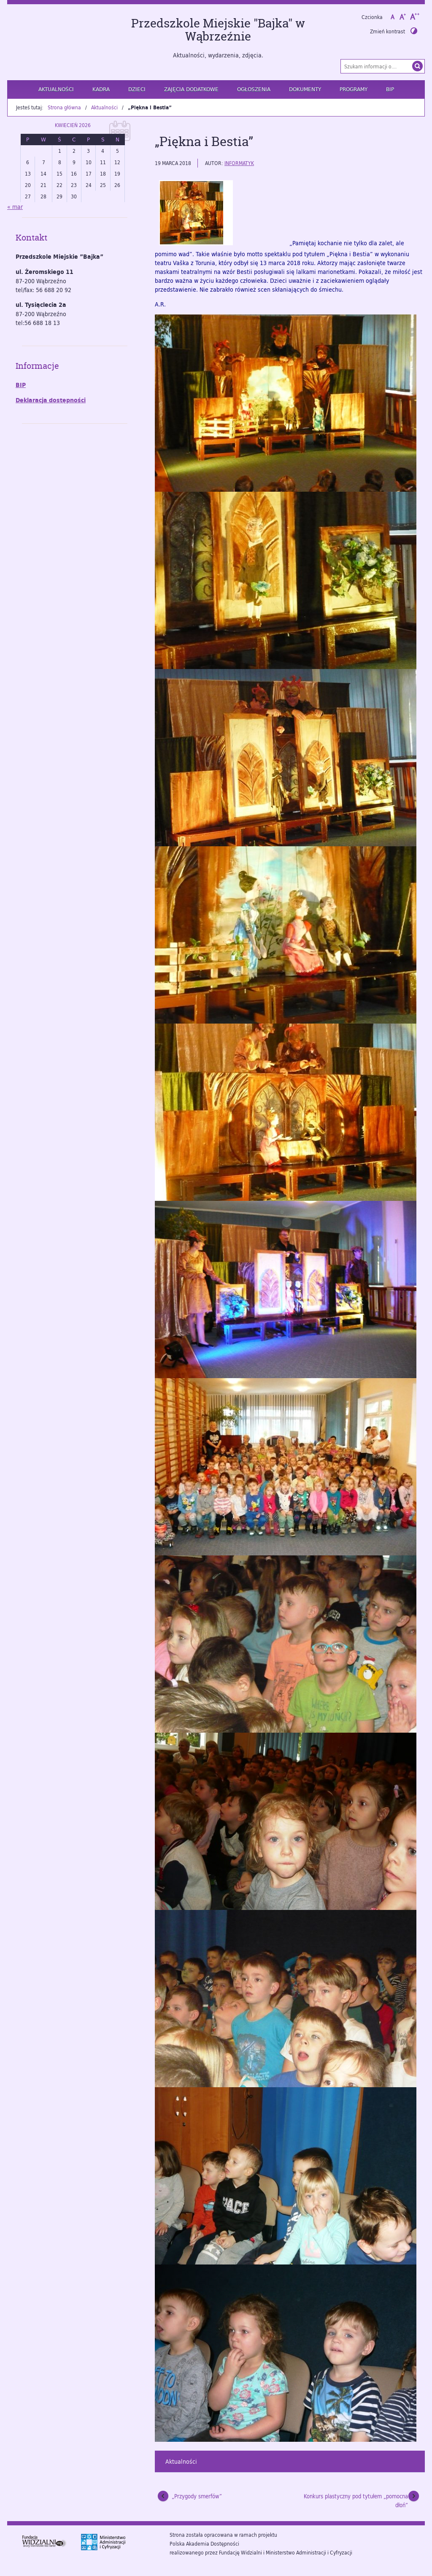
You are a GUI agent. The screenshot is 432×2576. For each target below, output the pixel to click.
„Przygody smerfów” (197, 2496)
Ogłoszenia (253, 89)
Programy (353, 89)
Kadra (101, 89)
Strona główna (64, 107)
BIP (390, 89)
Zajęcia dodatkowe (191, 89)
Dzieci (137, 89)
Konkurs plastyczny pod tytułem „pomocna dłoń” (356, 2500)
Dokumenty (305, 89)
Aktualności (56, 89)
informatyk (239, 163)
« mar (15, 206)
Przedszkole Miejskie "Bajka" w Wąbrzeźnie (218, 29)
